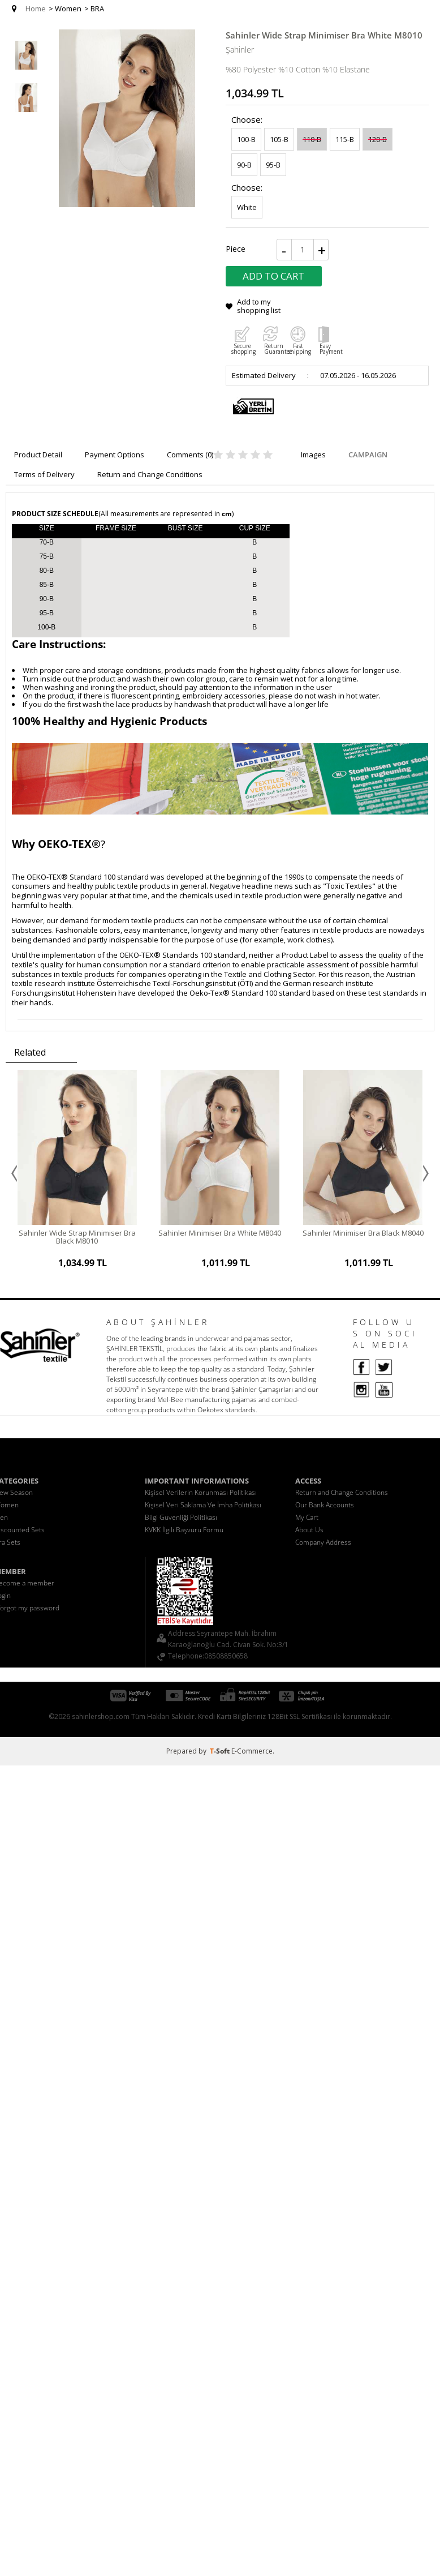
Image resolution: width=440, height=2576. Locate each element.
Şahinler (240, 49)
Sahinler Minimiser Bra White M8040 (219, 1233)
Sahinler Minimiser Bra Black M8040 (363, 1233)
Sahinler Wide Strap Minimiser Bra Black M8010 (77, 1237)
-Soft (220, 1744)
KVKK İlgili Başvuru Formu (184, 1523)
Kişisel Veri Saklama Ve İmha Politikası (203, 1498)
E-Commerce (252, 1744)
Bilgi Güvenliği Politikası (181, 1510)
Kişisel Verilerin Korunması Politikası (201, 1485)
